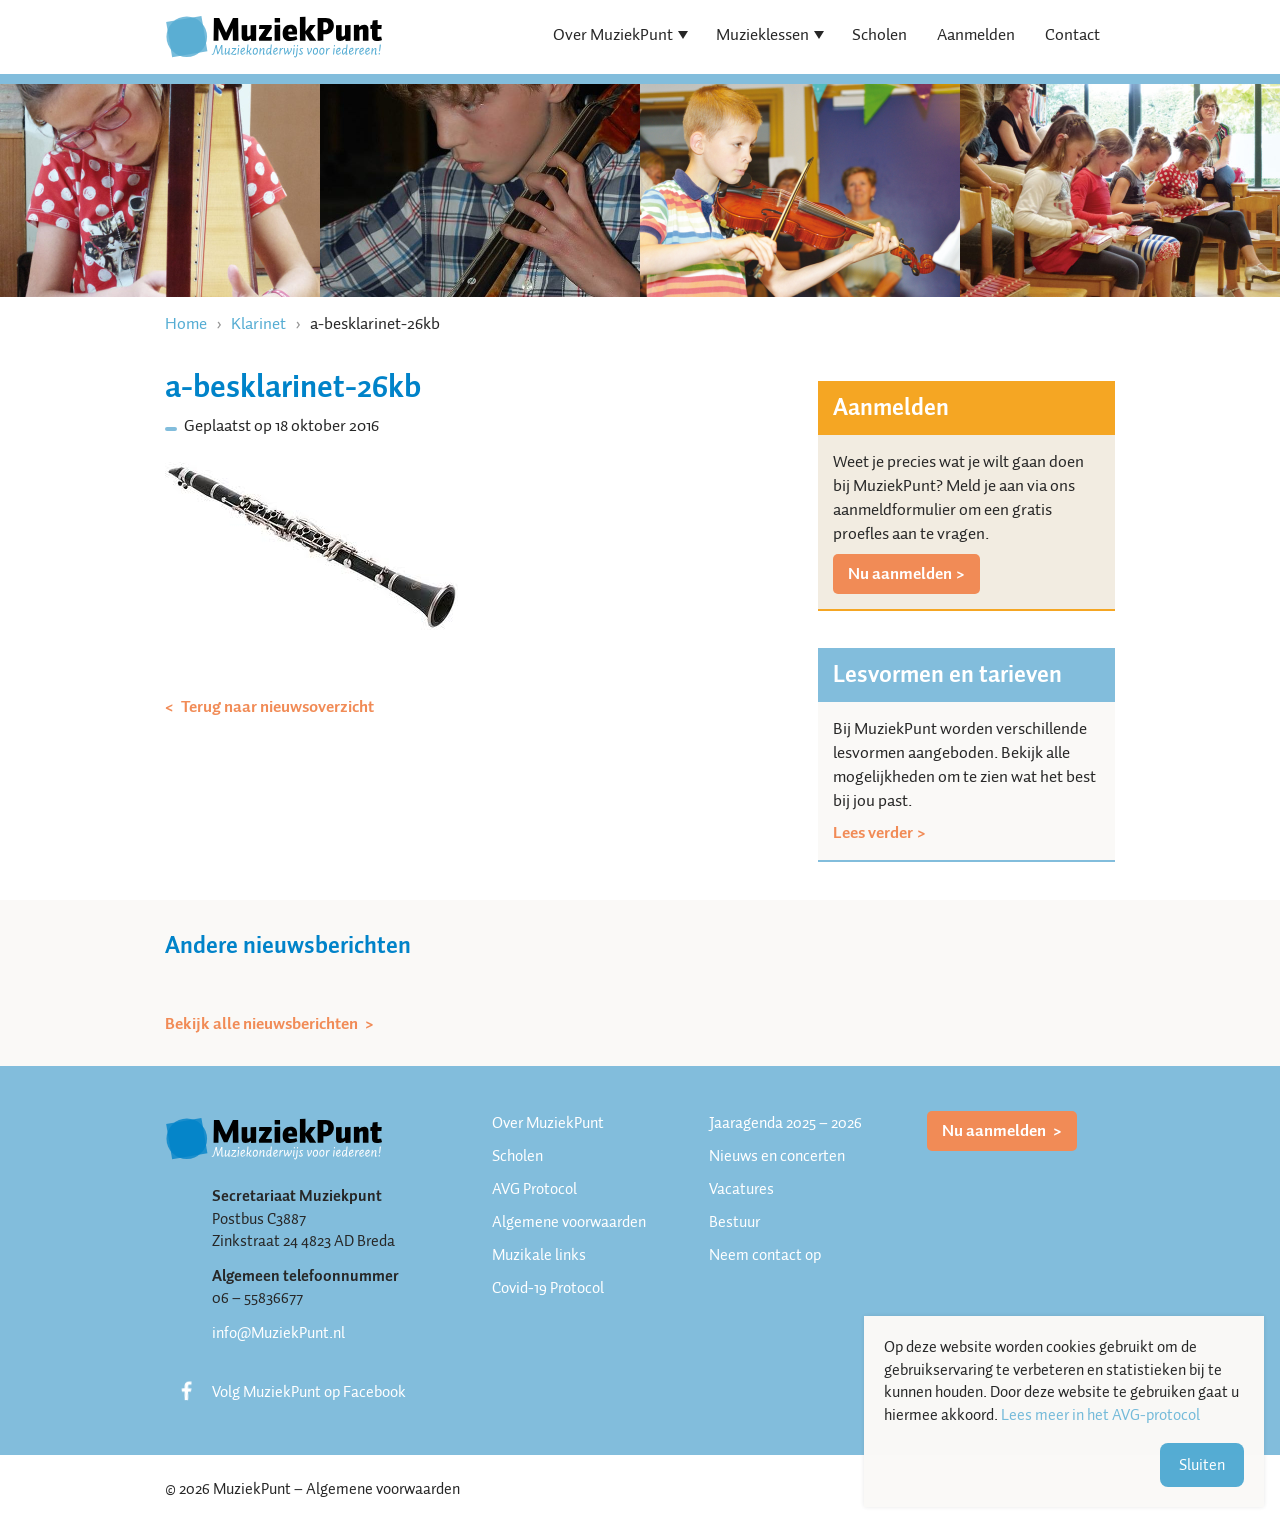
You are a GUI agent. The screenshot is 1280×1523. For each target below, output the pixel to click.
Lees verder (873, 833)
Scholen (879, 34)
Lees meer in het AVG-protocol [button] (1100, 1415)
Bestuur (734, 1222)
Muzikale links (539, 1255)
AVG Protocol (534, 1189)
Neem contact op (765, 1255)
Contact (1072, 34)
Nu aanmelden (900, 573)
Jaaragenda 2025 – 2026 (785, 1123)
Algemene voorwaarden (569, 1222)
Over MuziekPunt (613, 34)
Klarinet (258, 323)
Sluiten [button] (1202, 1465)
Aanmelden (976, 34)
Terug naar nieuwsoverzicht (276, 707)
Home (186, 323)
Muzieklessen (762, 34)
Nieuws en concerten (777, 1156)
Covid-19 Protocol (548, 1288)
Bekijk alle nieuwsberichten (263, 1024)
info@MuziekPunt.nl (278, 1333)
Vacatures (741, 1189)
